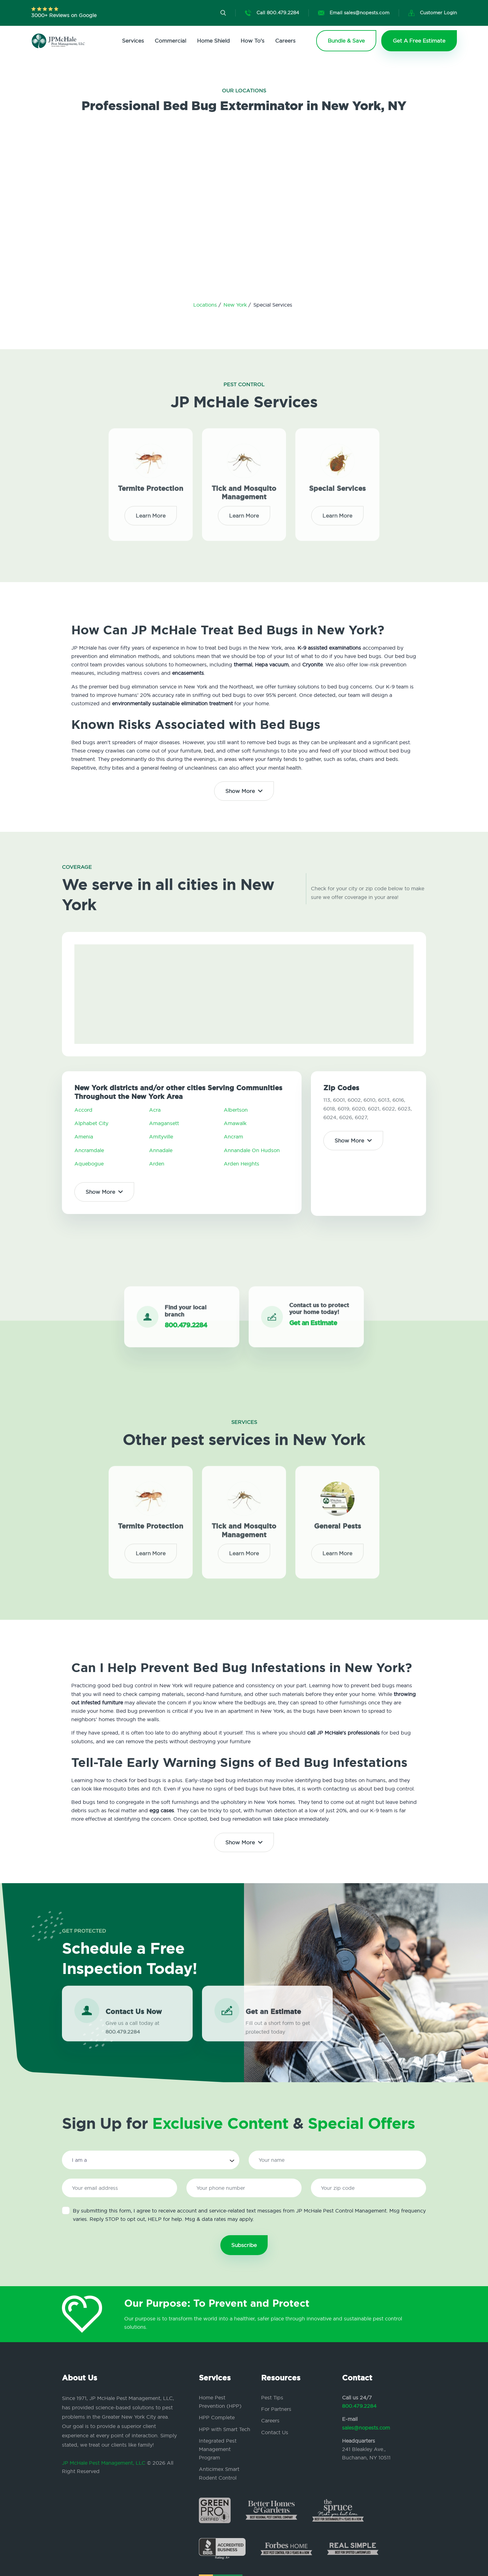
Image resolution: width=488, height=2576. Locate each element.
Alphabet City (91, 1123)
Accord (83, 1110)
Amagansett (164, 1123)
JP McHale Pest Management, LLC (103, 2463)
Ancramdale (89, 1150)
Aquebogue (89, 1164)
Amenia (83, 1136)
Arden (156, 1164)
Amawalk (235, 1123)
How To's (252, 40)
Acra (155, 1110)
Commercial (170, 40)
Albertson (236, 1110)
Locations (205, 305)
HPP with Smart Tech (224, 2429)
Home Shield (213, 40)
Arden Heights (241, 1164)
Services (133, 40)
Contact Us (274, 2432)
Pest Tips (272, 2397)
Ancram (233, 1136)
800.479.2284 (359, 2406)
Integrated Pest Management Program (218, 2449)
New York (235, 305)
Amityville (161, 1136)
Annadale (160, 1150)
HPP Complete (217, 2417)
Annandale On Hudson (252, 1150)
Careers (285, 40)
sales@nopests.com (366, 2428)
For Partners (276, 2409)
